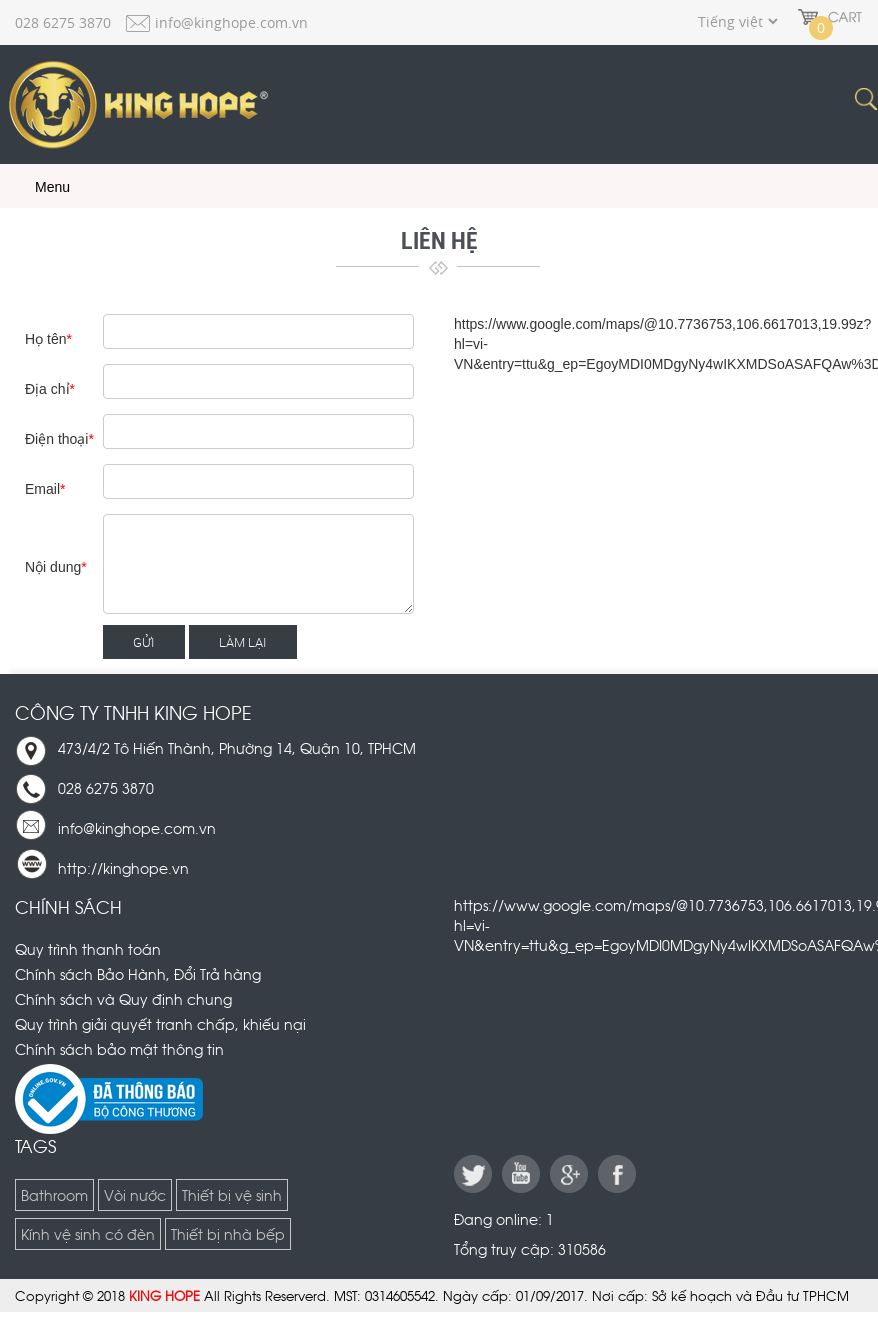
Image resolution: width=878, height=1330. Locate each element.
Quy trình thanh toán (88, 948)
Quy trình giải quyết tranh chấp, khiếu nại (160, 1023)
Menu (37, 187)
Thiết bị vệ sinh (232, 1194)
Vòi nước (135, 1194)
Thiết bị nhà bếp (228, 1233)
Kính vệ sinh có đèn (88, 1233)
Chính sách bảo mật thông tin (119, 1048)
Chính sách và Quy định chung (123, 998)
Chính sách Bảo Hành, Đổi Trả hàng (138, 973)
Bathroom (54, 1194)
